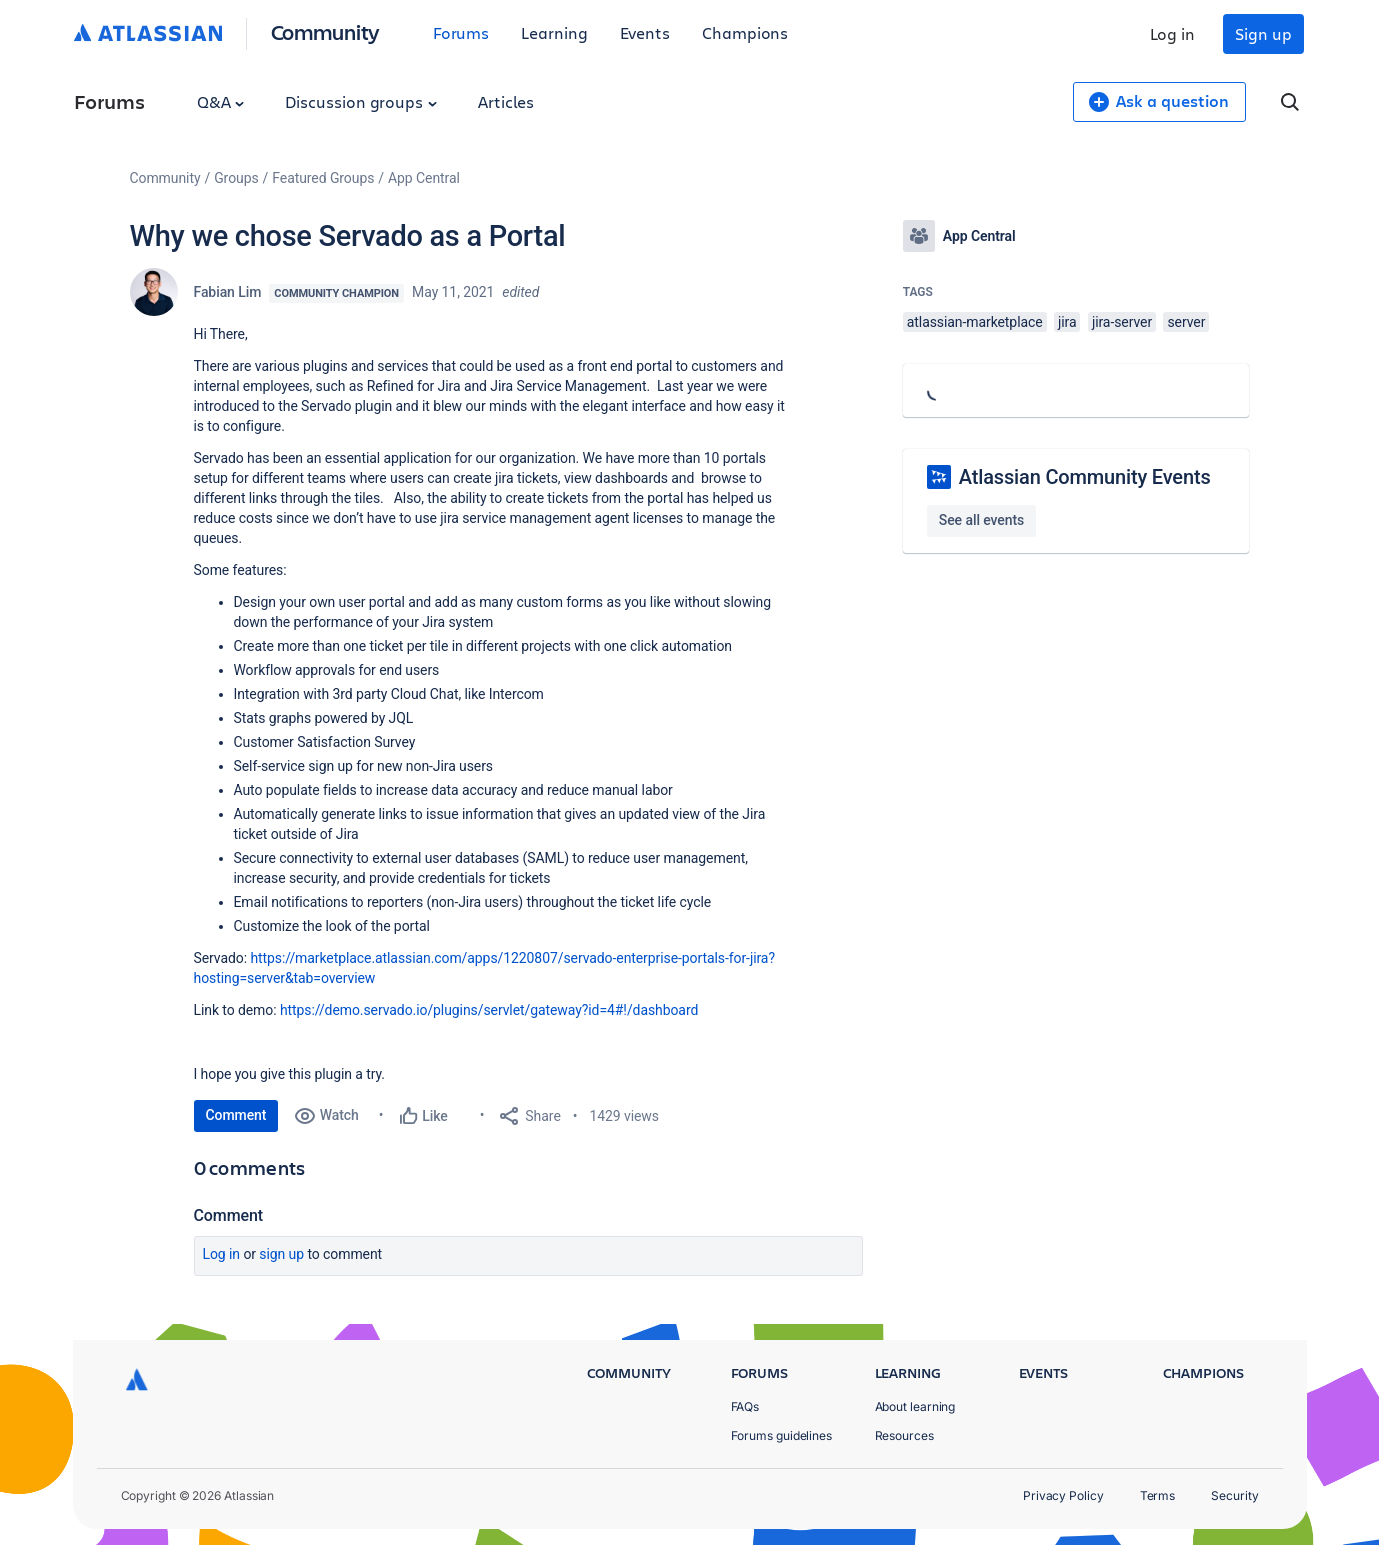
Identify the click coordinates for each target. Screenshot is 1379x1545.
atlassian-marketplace (975, 322)
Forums (461, 32)
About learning (915, 1406)
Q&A (221, 101)
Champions (745, 32)
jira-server (1122, 322)
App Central (424, 178)
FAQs (745, 1406)
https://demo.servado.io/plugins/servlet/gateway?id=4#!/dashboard (491, 1010)
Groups (236, 178)
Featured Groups (323, 178)
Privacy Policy (1063, 1495)
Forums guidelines (782, 1435)
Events (645, 32)
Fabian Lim (228, 292)
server (1186, 322)
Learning (554, 32)
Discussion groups (361, 101)
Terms (1158, 1495)
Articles (506, 101)
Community (325, 31)
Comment (236, 1115)
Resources (904, 1435)
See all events (981, 520)
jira (1067, 322)
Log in (1173, 33)
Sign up (1263, 33)
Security (1234, 1495)
